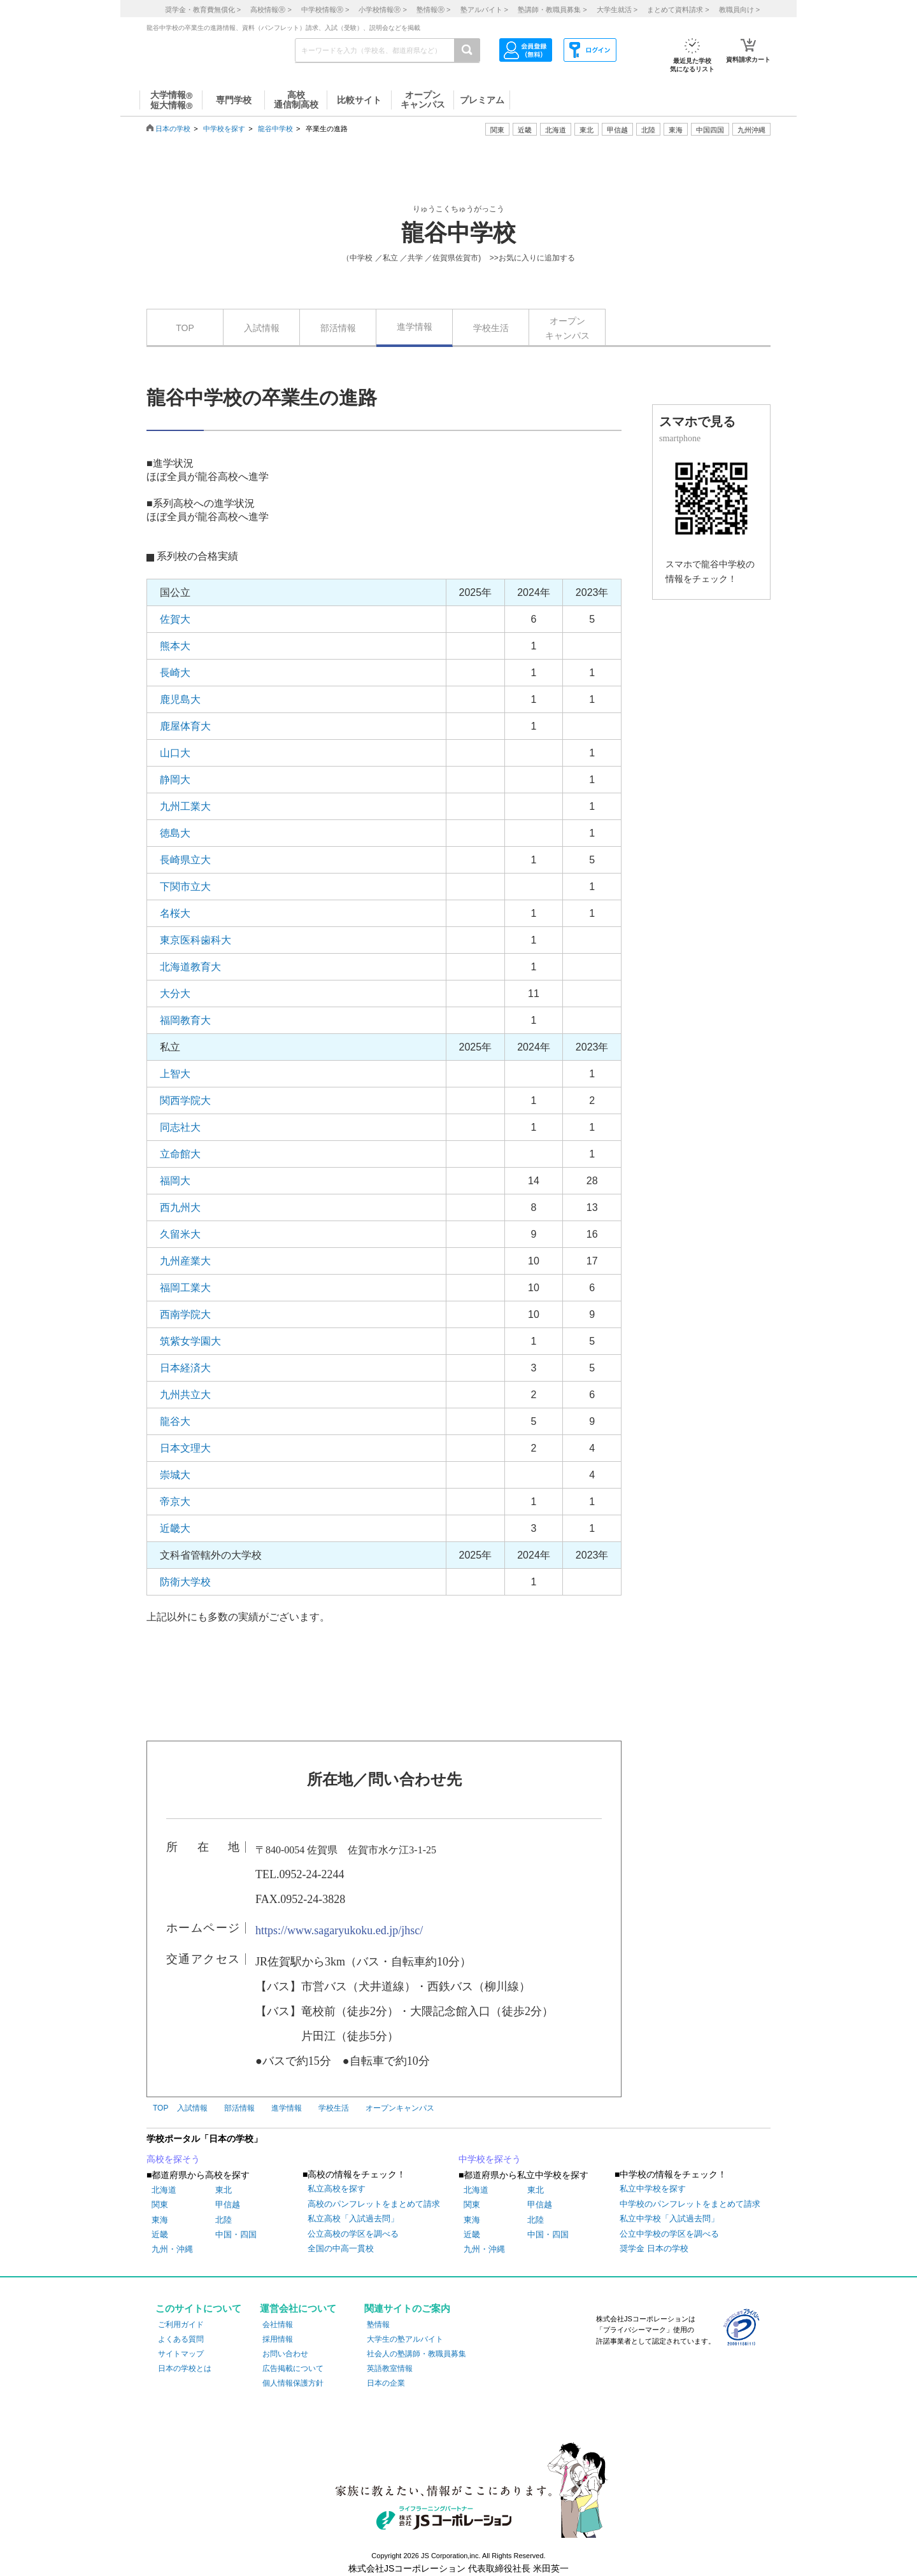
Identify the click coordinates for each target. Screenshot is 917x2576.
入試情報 (262, 328)
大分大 (175, 993)
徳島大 (175, 833)
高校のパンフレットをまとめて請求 (374, 2204)
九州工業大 (185, 806)
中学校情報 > (325, 9)
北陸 (223, 2220)
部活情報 (338, 328)
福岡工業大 (185, 1287)
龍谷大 (175, 1421)
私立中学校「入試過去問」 (669, 2218)
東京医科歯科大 (195, 940)
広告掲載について (292, 2368)
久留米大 (180, 1234)
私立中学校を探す (653, 2188)
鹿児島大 (180, 699)
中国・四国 (236, 2234)
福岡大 (175, 1180)
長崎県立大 (185, 859)
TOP (185, 328)
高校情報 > (270, 9)
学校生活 (491, 328)
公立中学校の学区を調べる (669, 2234)
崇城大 (175, 1474)
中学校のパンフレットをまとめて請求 (690, 2204)
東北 (223, 2190)
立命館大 (180, 1154)
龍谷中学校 (275, 128)
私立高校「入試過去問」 (353, 2218)
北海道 (555, 130)
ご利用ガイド (181, 2324)
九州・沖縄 (172, 2249)
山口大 (175, 752)
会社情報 (277, 2324)
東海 (160, 2220)
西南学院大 (185, 1314)
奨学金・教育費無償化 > (203, 9)
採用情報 (277, 2339)
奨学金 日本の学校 (654, 2248)
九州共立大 (185, 1394)
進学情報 (414, 327)
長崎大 (175, 672)
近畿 (160, 2234)
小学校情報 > (382, 9)
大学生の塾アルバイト (405, 2339)
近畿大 (175, 1528)
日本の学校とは (184, 2368)
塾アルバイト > (484, 9)
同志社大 (180, 1127)
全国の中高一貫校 (341, 2248)
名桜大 (175, 913)
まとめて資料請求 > (678, 9)
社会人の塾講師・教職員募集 (416, 2353)
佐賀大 (175, 619)
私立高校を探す (337, 2188)
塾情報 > (433, 9)
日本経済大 (185, 1367)
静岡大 (175, 779)
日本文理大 (185, 1448)
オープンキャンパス (567, 328)
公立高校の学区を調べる (353, 2234)
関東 (160, 2204)
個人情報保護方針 (292, 2383)
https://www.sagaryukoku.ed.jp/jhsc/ (339, 1930)
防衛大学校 (185, 1581)
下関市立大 (185, 886)
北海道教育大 (190, 966)
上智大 (175, 1073)
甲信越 (227, 2204)
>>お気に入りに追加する (532, 257)
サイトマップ (181, 2353)
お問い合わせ (285, 2353)
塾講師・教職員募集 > (552, 9)
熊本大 (175, 645)
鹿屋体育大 (185, 726)
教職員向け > (739, 9)
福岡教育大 (185, 1020)
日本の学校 (172, 128)
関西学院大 (185, 1100)
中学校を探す (224, 128)
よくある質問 (181, 2339)
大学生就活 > (617, 9)
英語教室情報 (390, 2368)
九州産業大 (185, 1261)
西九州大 (180, 1207)
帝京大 (175, 1501)
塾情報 (378, 2324)
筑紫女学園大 (190, 1341)
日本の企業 (386, 2383)
